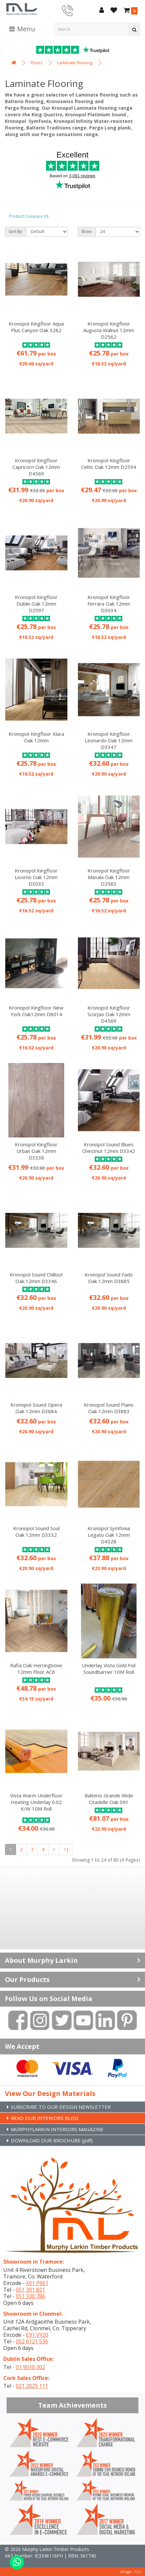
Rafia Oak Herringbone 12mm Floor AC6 (36, 1668)
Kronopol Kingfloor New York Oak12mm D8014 (36, 1010)
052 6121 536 (32, 2341)
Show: (86, 231)
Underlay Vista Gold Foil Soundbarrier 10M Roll (108, 1668)
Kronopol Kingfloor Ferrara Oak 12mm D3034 (108, 604)
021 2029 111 (32, 2386)
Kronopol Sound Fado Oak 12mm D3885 (109, 1277)
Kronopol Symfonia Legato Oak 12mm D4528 (108, 1535)
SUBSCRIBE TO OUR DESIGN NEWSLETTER (61, 2107)
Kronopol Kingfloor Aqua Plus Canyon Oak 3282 (36, 326)
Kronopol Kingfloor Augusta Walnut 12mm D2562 (108, 330)
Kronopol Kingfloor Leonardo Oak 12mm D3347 (109, 740)
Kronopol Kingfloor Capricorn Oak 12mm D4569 (36, 467)
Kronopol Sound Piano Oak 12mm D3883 (108, 1408)
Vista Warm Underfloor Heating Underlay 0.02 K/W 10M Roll (36, 1802)
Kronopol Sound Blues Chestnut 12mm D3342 (108, 1147)
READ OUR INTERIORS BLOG (44, 2118)
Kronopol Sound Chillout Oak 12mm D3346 (36, 1277)
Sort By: (16, 231)
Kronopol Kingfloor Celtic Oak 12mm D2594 (108, 463)
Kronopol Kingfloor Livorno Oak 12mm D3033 (36, 877)
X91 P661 (37, 2283)
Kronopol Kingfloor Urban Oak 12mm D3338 (36, 1151)
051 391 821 (30, 2289)
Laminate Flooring (74, 63)
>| (66, 1849)
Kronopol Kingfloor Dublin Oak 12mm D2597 (36, 604)
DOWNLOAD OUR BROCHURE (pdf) (52, 2140)
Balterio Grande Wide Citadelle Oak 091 (109, 1798)
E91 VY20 (37, 2334)
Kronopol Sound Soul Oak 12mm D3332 (36, 1531)
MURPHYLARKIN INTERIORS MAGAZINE (57, 2129)
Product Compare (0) (28, 216)
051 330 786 (30, 2296)
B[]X (138, 2571)
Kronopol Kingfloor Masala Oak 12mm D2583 (108, 877)
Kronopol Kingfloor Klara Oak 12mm (36, 737)
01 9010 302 (30, 2367)
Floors (37, 63)
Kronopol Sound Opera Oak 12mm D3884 (36, 1408)
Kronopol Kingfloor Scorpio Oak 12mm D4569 (108, 1014)
